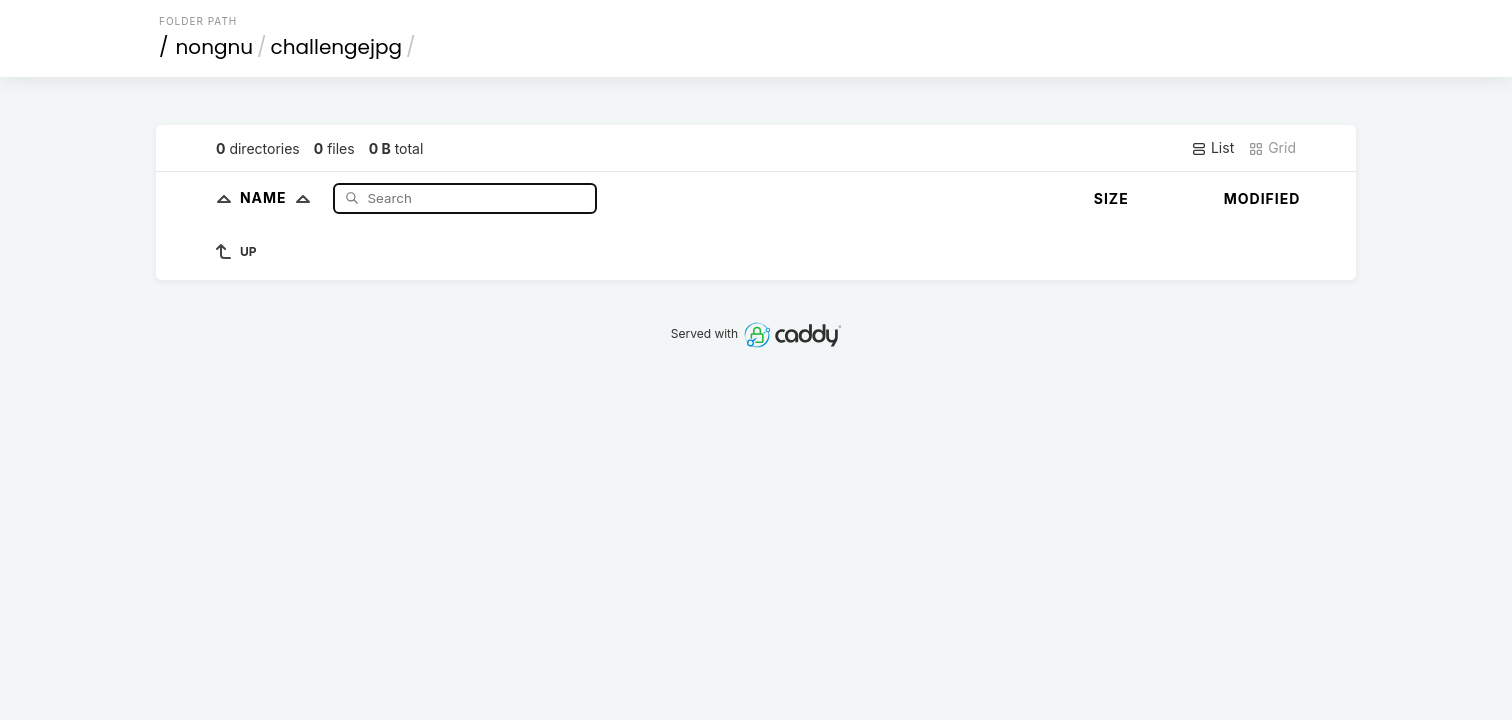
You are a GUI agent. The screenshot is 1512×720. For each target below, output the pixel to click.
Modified (1262, 198)
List (1212, 148)
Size (1111, 198)
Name (279, 197)
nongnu (215, 47)
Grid (1272, 148)
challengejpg (336, 47)
